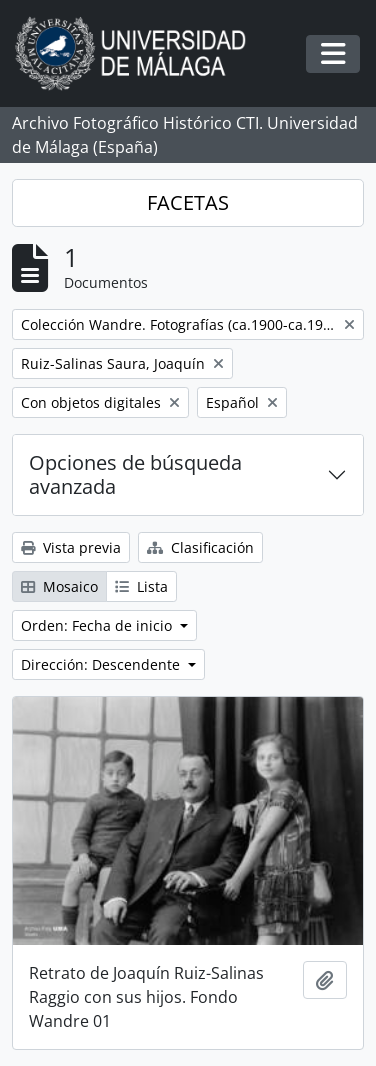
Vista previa (71, 547)
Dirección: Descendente (102, 664)
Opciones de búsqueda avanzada (135, 474)
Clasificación (200, 547)
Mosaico (59, 586)
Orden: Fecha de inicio (98, 625)
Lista (141, 586)
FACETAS (188, 202)
